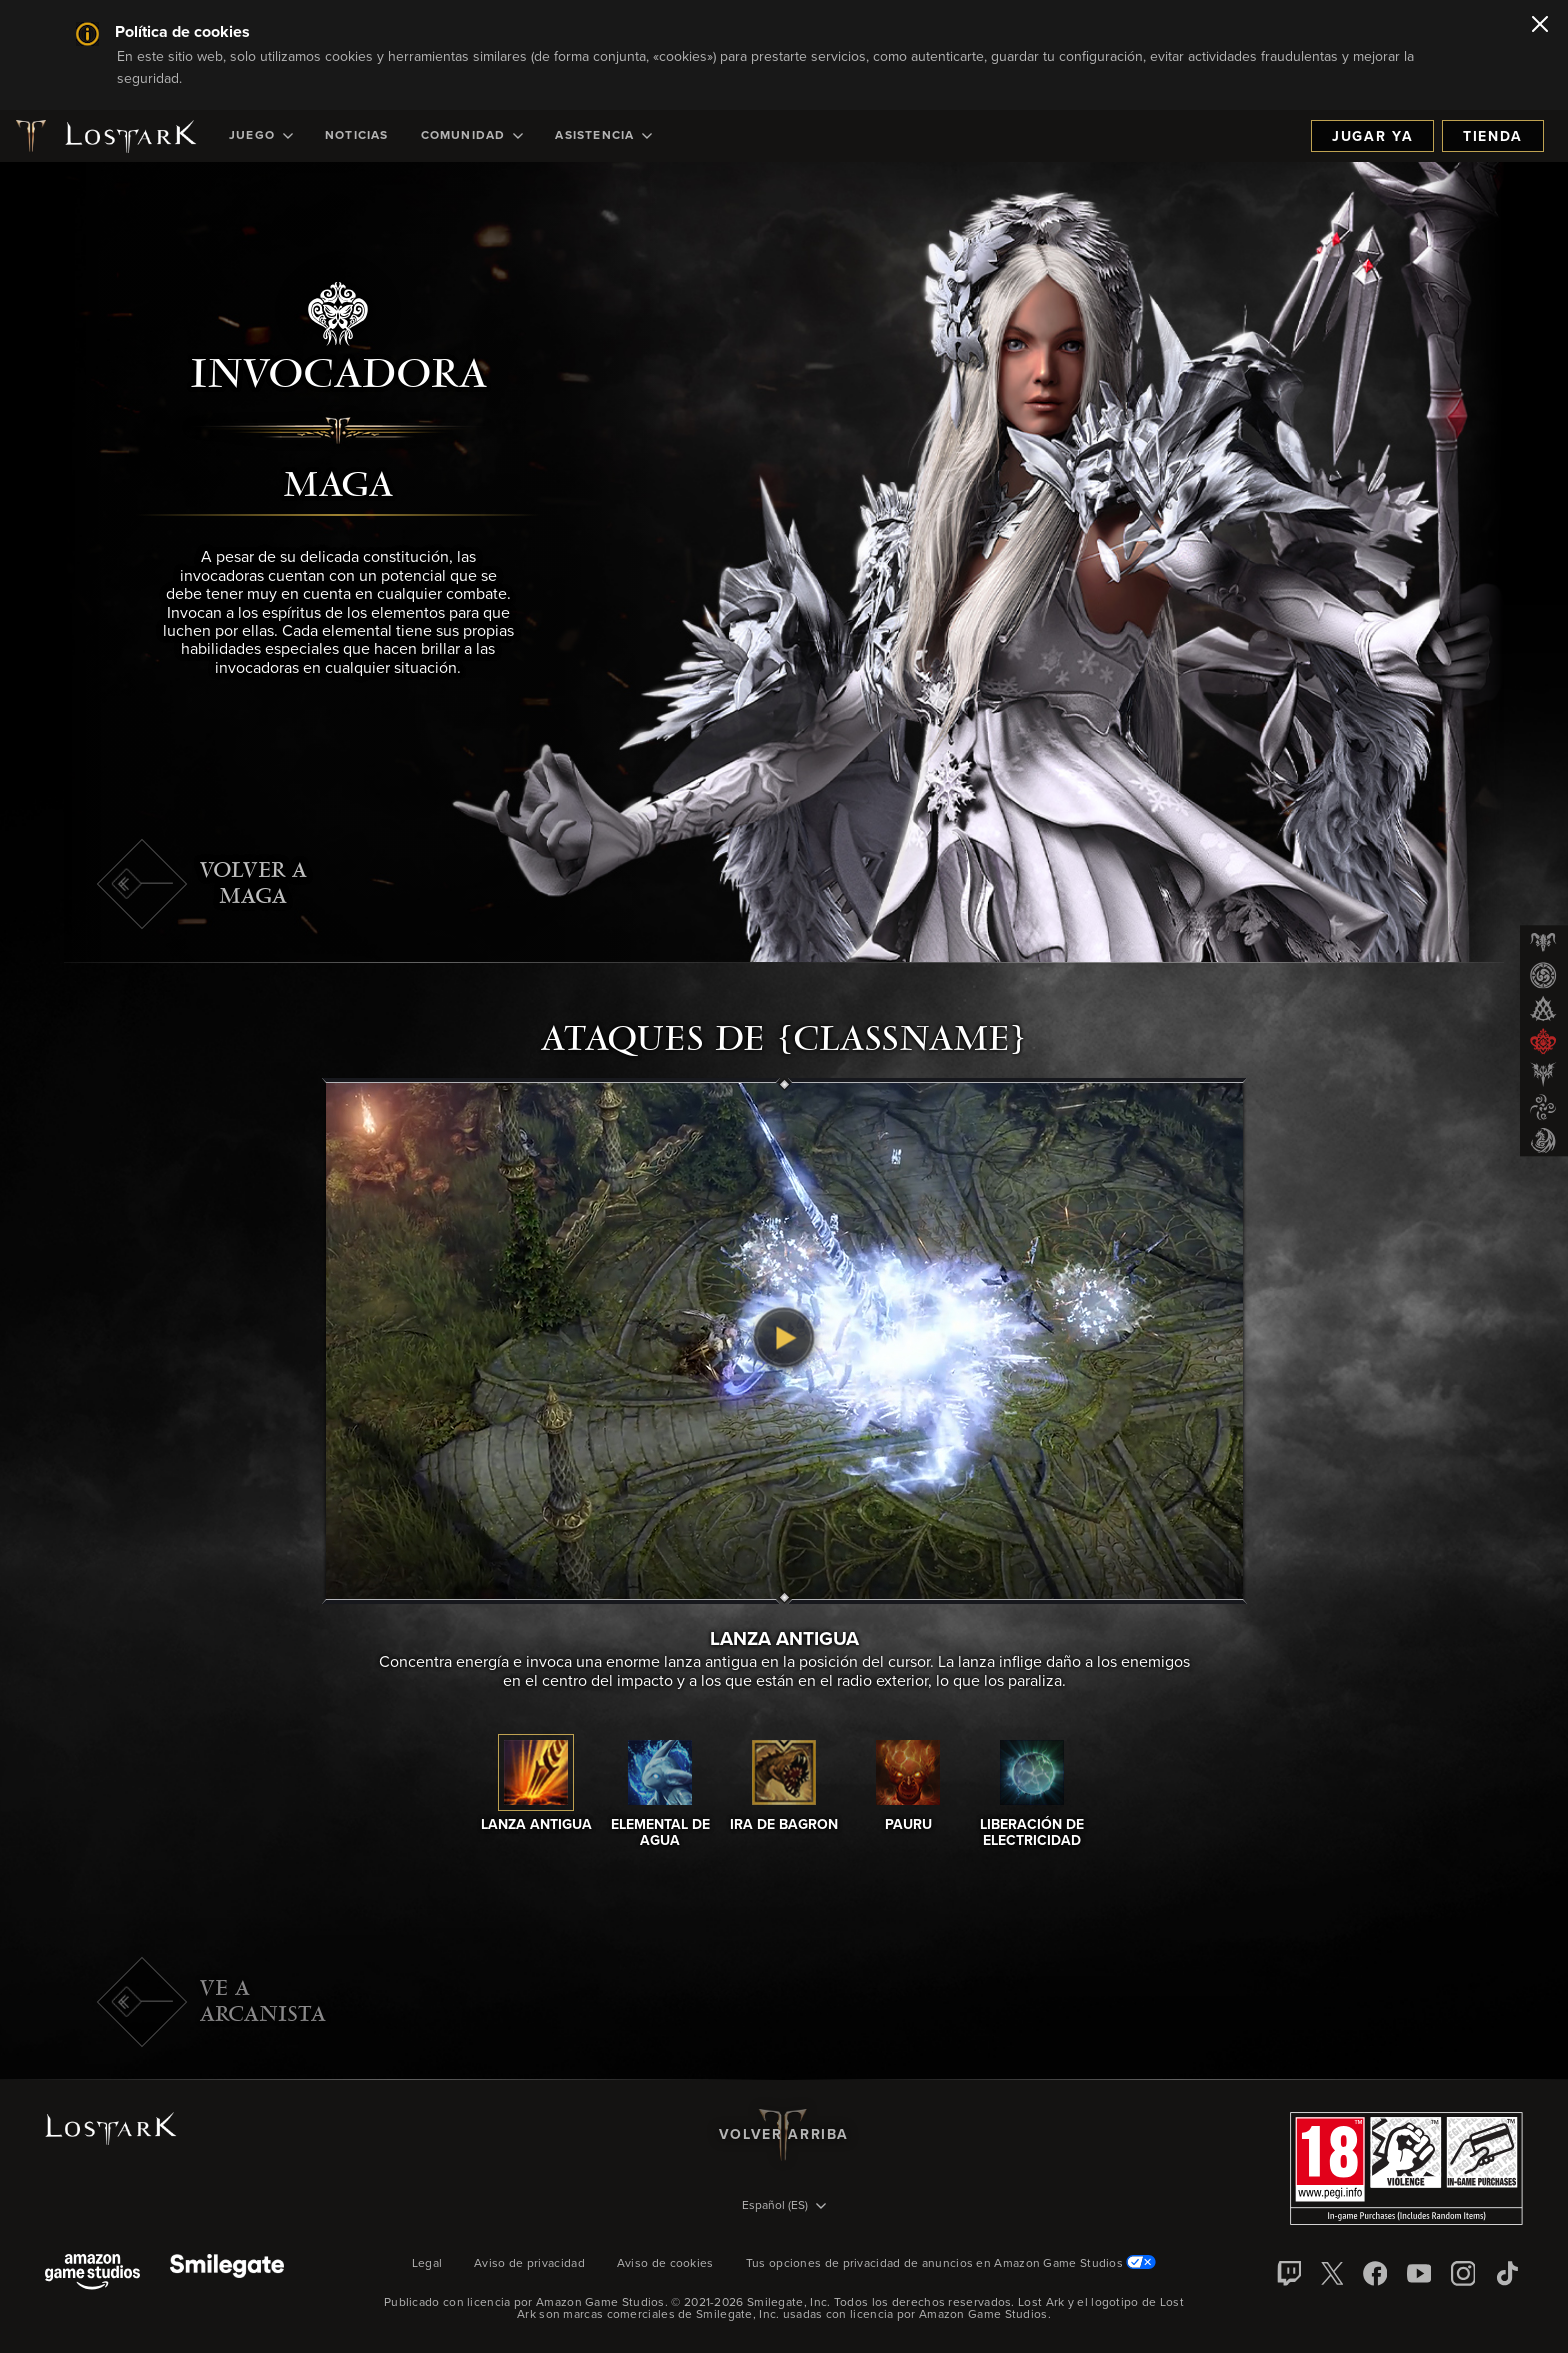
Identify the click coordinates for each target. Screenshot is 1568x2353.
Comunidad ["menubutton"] (472, 136)
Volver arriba (784, 2135)
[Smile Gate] (227, 2273)
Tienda (1493, 137)
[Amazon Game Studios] (92, 2273)
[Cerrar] (1540, 26)
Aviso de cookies (665, 2264)
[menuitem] (261, 136)
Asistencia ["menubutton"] (603, 136)
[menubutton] (784, 2207)
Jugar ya (1372, 137)
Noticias (357, 136)
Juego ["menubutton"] (261, 136)
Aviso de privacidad (529, 2264)
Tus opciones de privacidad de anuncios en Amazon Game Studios (951, 2264)
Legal (427, 2264)
